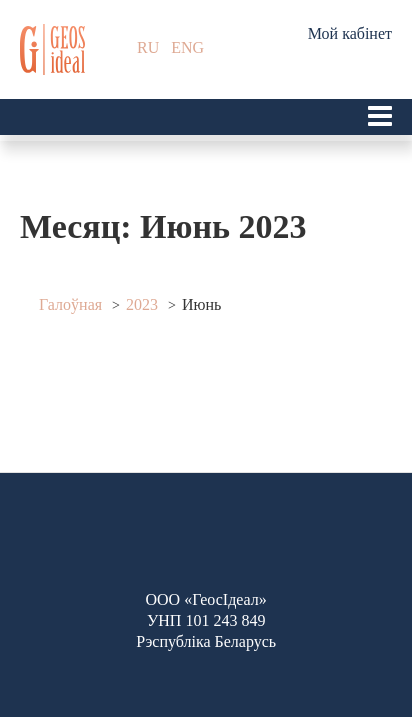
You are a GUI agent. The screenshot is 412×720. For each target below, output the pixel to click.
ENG (187, 47)
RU (148, 47)
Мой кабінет (350, 33)
